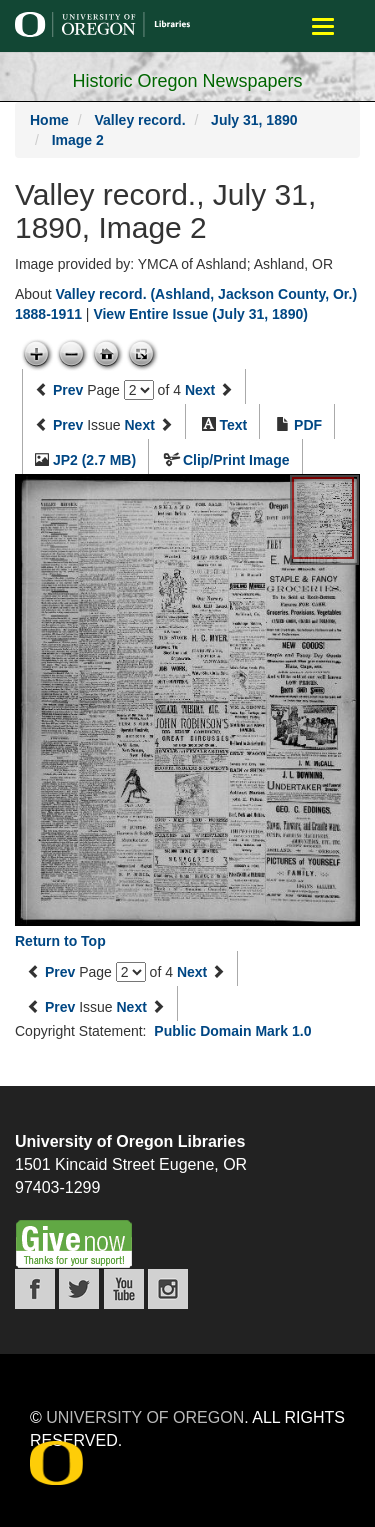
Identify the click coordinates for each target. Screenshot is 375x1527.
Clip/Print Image (236, 460)
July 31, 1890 (254, 120)
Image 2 (78, 140)
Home (49, 120)
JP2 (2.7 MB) (94, 460)
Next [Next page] (200, 390)
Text (234, 425)
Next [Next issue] (140, 425)
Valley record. (139, 120)
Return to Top (60, 941)
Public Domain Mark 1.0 (232, 1031)
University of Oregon (145, 1417)
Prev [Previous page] (68, 390)
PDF (308, 425)
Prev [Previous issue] (68, 425)
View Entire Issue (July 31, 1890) (200, 314)
